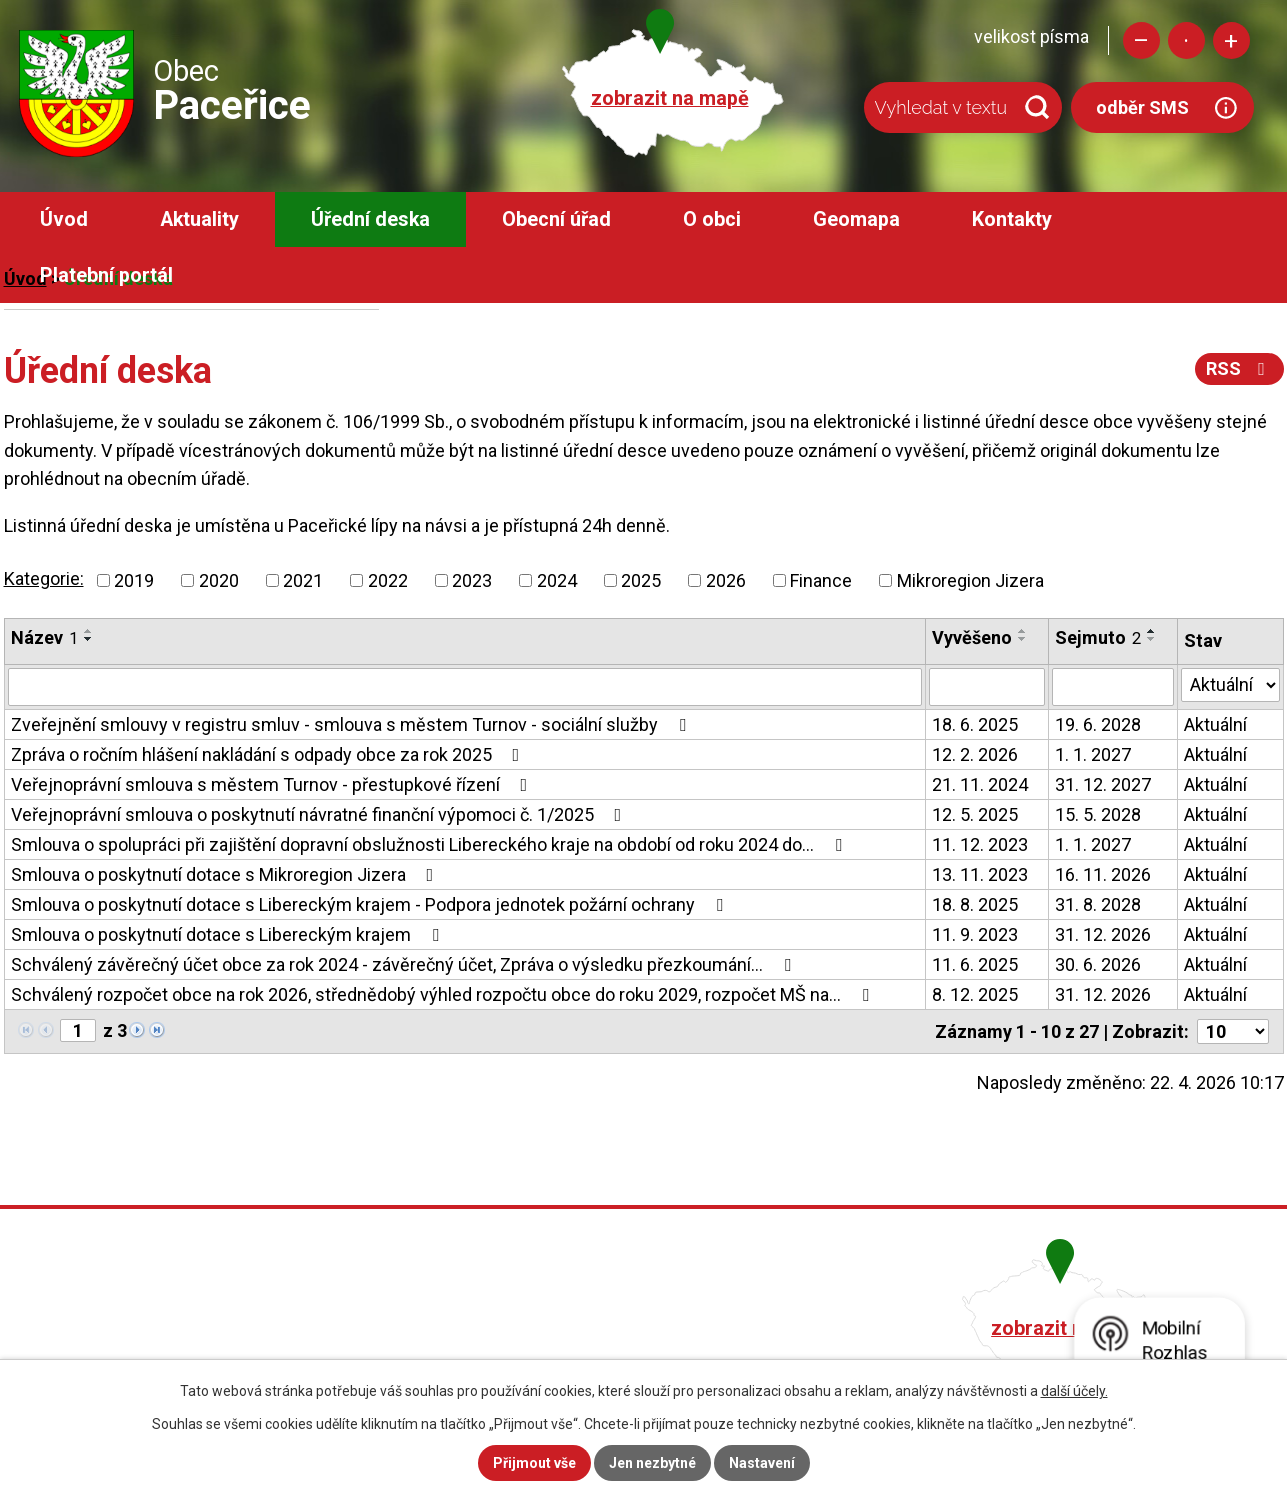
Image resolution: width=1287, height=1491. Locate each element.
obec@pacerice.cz (539, 1353)
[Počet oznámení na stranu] (1233, 1031)
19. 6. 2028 (1098, 724)
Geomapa (856, 219)
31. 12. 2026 (1103, 934)
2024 (557, 580)
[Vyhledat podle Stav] (1230, 685)
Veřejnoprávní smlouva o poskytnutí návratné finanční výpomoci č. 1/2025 (320, 814)
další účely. (1074, 1391)
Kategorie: (44, 578)
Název (44, 637)
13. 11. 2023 (980, 874)
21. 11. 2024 (980, 784)
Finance (821, 580)
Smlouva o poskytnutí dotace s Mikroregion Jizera (226, 874)
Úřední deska (370, 219)
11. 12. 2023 (980, 844)
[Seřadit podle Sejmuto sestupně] (1152, 639)
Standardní (1186, 40)
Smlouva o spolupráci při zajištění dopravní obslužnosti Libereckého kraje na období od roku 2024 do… (430, 844)
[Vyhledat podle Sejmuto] (1113, 687)
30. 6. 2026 (1098, 964)
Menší (1141, 40)
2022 (388, 580)
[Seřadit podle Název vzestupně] (89, 631)
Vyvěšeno (972, 637)
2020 (219, 580)
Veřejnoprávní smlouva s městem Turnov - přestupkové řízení (273, 784)
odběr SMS (1142, 107)
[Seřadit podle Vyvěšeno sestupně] (1023, 639)
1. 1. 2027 (1093, 754)
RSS (1239, 368)
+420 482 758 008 (536, 1325)
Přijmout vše (534, 1463)
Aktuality (199, 219)
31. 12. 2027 (1103, 784)
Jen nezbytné (652, 1463)
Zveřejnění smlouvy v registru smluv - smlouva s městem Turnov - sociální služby (352, 724)
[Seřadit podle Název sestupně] (89, 639)
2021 (303, 580)
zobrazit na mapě (670, 98)
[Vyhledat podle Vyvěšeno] (987, 687)
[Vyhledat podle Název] (465, 687)
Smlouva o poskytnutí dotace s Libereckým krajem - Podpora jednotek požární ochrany (371, 904)
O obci (712, 219)
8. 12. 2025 (975, 994)
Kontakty (1012, 219)
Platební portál (106, 275)
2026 (726, 580)
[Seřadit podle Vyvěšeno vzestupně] (1023, 631)
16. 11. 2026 (1103, 874)
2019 (134, 580)
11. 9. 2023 (975, 934)
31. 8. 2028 (1098, 904)
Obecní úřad (556, 219)
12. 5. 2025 (975, 814)
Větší (1231, 40)
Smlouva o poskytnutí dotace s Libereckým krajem (229, 934)
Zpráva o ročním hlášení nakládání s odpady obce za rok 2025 (269, 754)
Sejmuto (1098, 637)
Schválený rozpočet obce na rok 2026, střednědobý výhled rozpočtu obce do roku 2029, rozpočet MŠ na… (444, 994)
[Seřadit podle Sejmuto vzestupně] (1152, 631)
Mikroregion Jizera (970, 580)
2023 (472, 580)
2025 (641, 580)
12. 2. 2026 (975, 754)
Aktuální (1215, 724)
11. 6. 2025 (975, 964)
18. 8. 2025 (975, 904)
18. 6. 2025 (975, 724)
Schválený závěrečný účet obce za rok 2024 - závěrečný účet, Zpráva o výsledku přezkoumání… (405, 964)
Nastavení (762, 1463)
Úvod (64, 219)
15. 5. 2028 (1098, 814)
